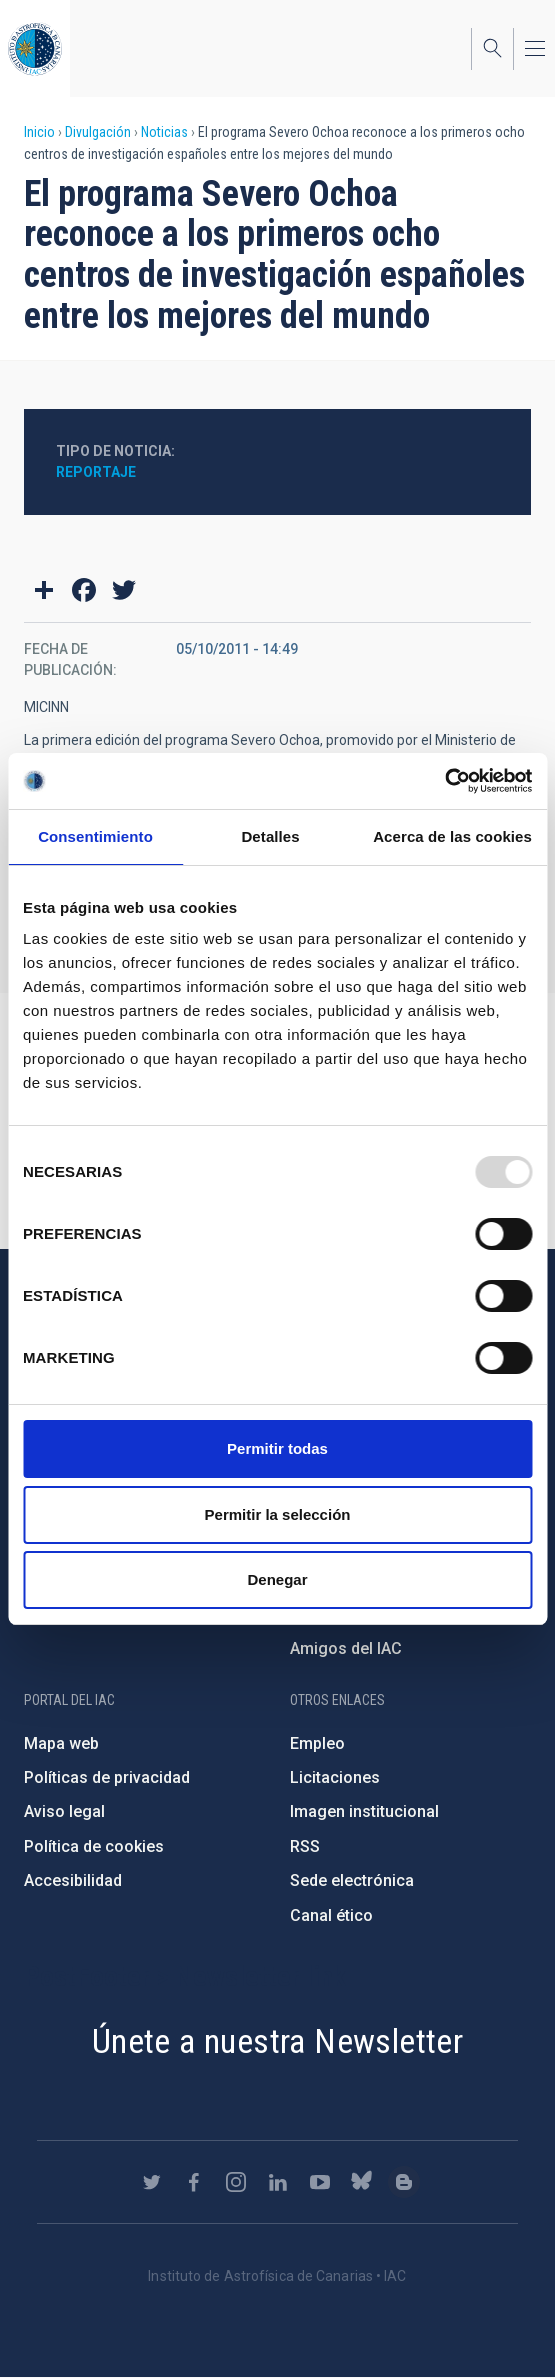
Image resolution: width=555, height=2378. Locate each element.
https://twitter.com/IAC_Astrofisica (152, 2182)
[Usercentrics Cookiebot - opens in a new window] (444, 781)
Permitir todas (277, 1448)
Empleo (317, 1743)
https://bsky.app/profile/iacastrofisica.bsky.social (362, 2182)
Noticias (164, 132)
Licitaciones (335, 1777)
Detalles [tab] (270, 836)
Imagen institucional (364, 1811)
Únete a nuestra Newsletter (277, 2041)
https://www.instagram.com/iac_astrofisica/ (236, 2182)
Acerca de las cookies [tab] (452, 836)
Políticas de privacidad (107, 1777)
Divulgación (98, 132)
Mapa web (61, 1743)
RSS (305, 1846)
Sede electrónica (352, 1880)
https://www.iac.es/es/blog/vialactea (404, 2182)
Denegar (277, 1579)
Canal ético (331, 1915)
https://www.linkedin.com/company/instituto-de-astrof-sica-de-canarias (278, 2182)
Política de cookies (94, 1846)
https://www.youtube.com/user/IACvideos (320, 2182)
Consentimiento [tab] (95, 836)
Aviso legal (64, 1811)
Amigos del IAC (346, 1648)
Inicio (39, 132)
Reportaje (96, 472)
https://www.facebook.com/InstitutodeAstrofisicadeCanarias (194, 2182)
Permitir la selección (278, 1514)
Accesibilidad (73, 1880)
